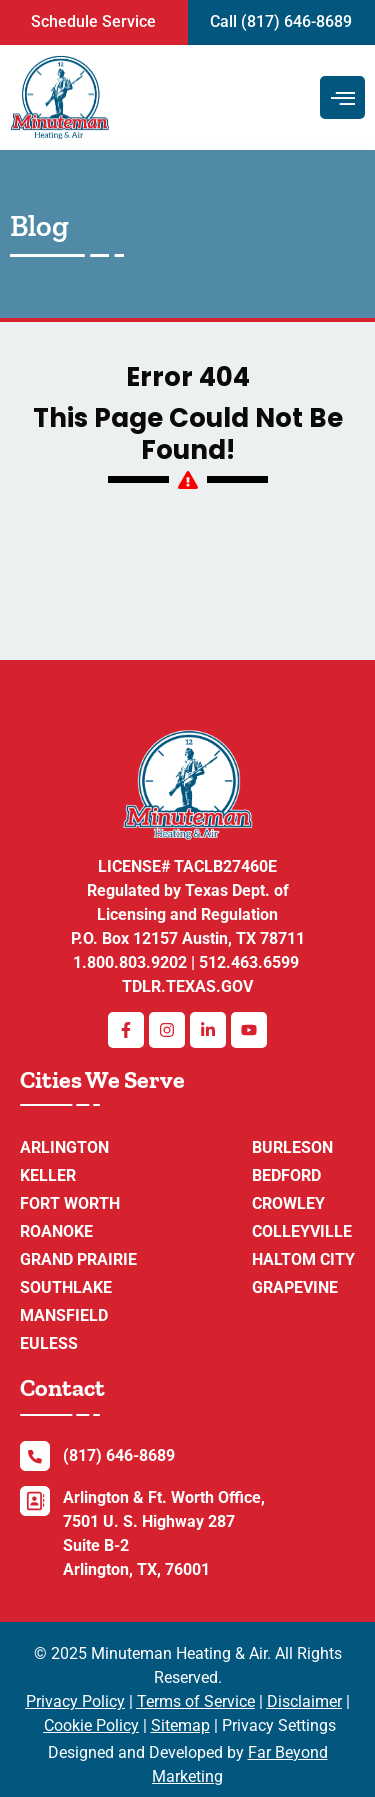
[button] (94, 22)
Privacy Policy (75, 1701)
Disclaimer (304, 1701)
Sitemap (180, 1725)
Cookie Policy (91, 1725)
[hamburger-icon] (342, 97)
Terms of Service (196, 1701)
